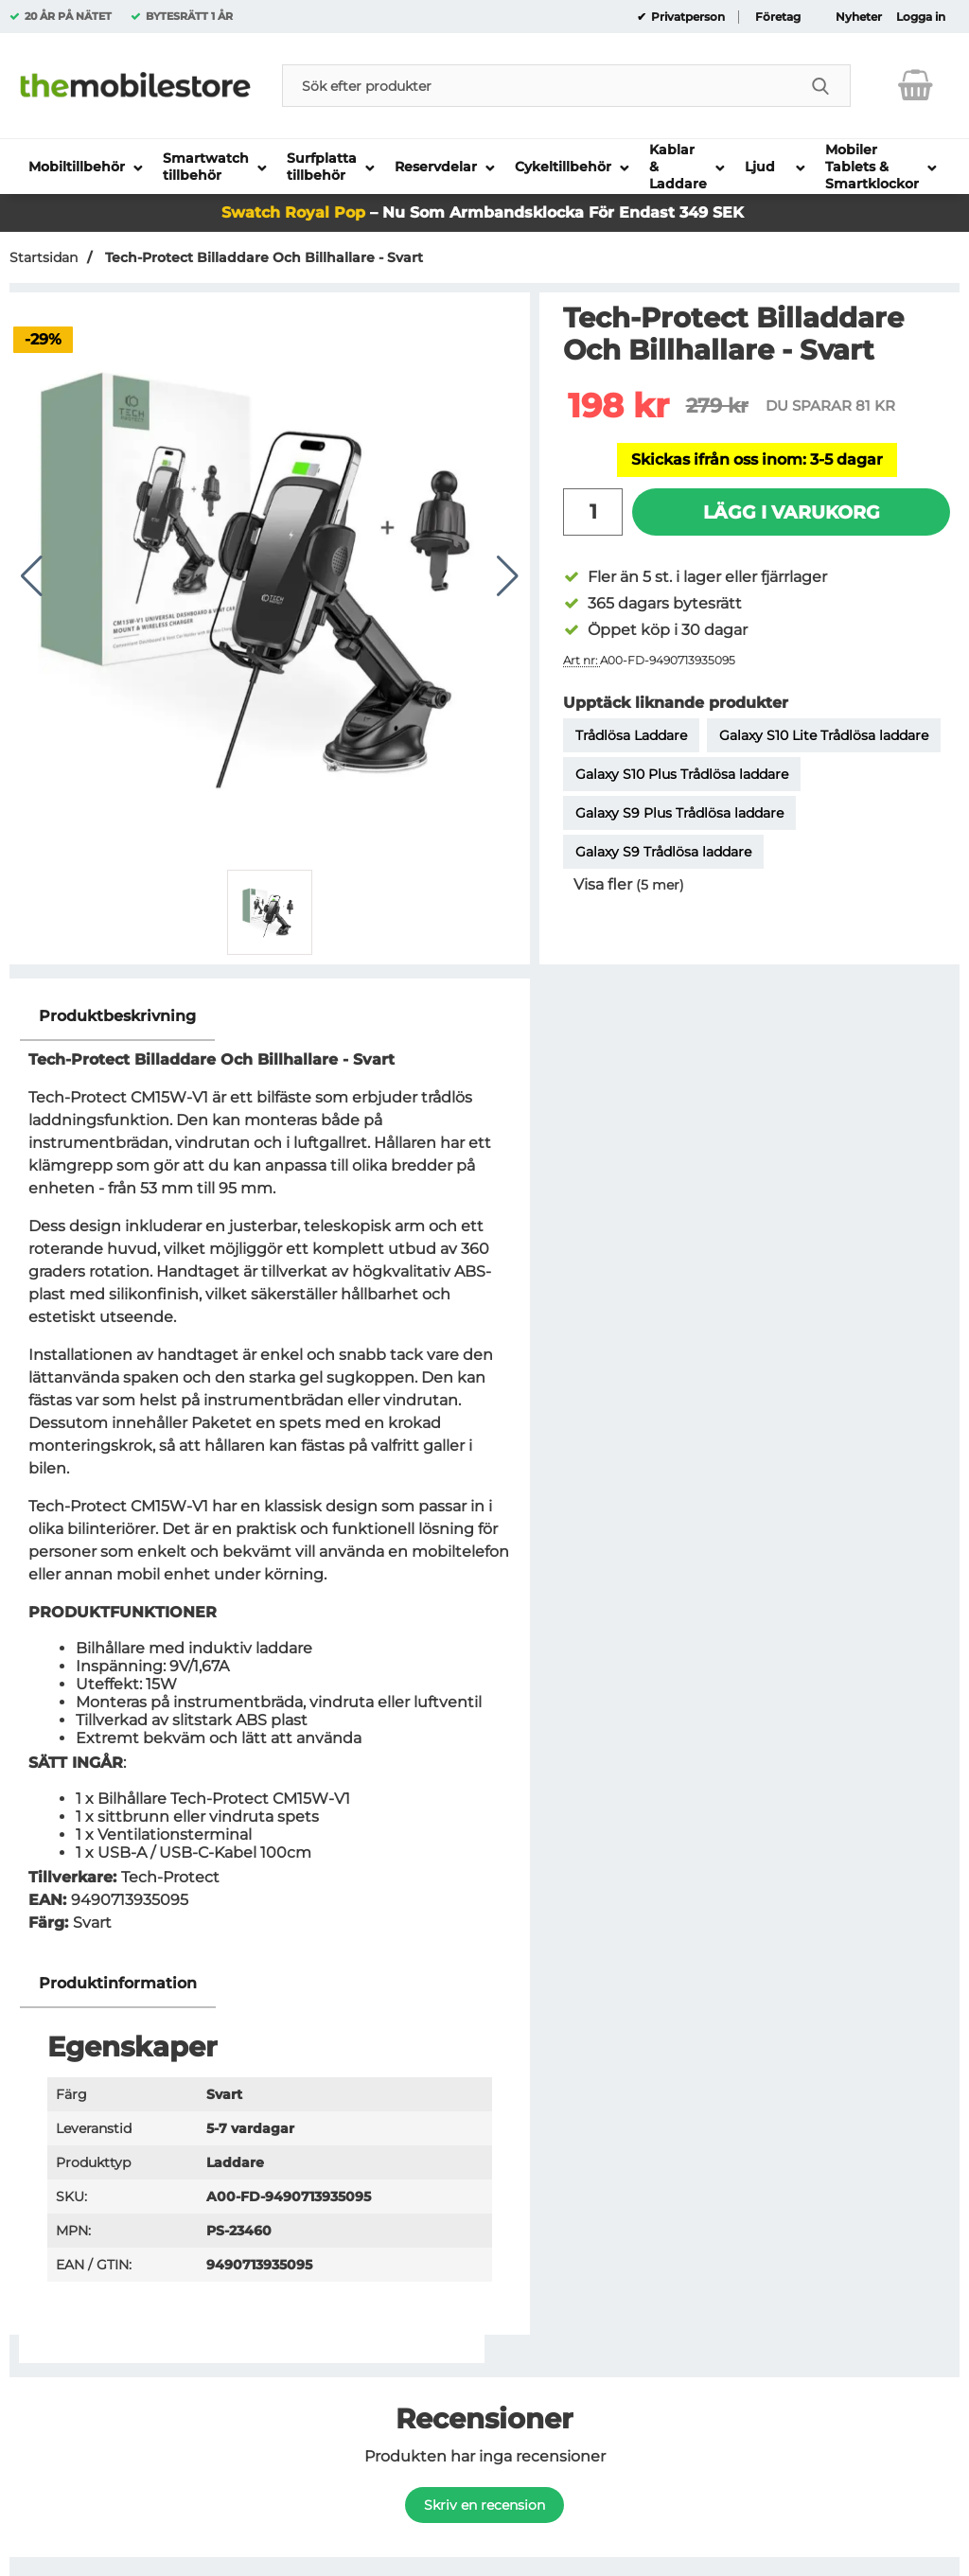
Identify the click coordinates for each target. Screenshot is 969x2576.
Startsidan (43, 257)
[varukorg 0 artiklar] (915, 85)
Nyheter (859, 17)
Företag (778, 17)
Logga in (920, 17)
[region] (269, 1017)
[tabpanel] (269, 1476)
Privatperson (686, 17)
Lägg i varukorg (791, 512)
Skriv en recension (484, 2505)
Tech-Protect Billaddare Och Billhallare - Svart (262, 257)
